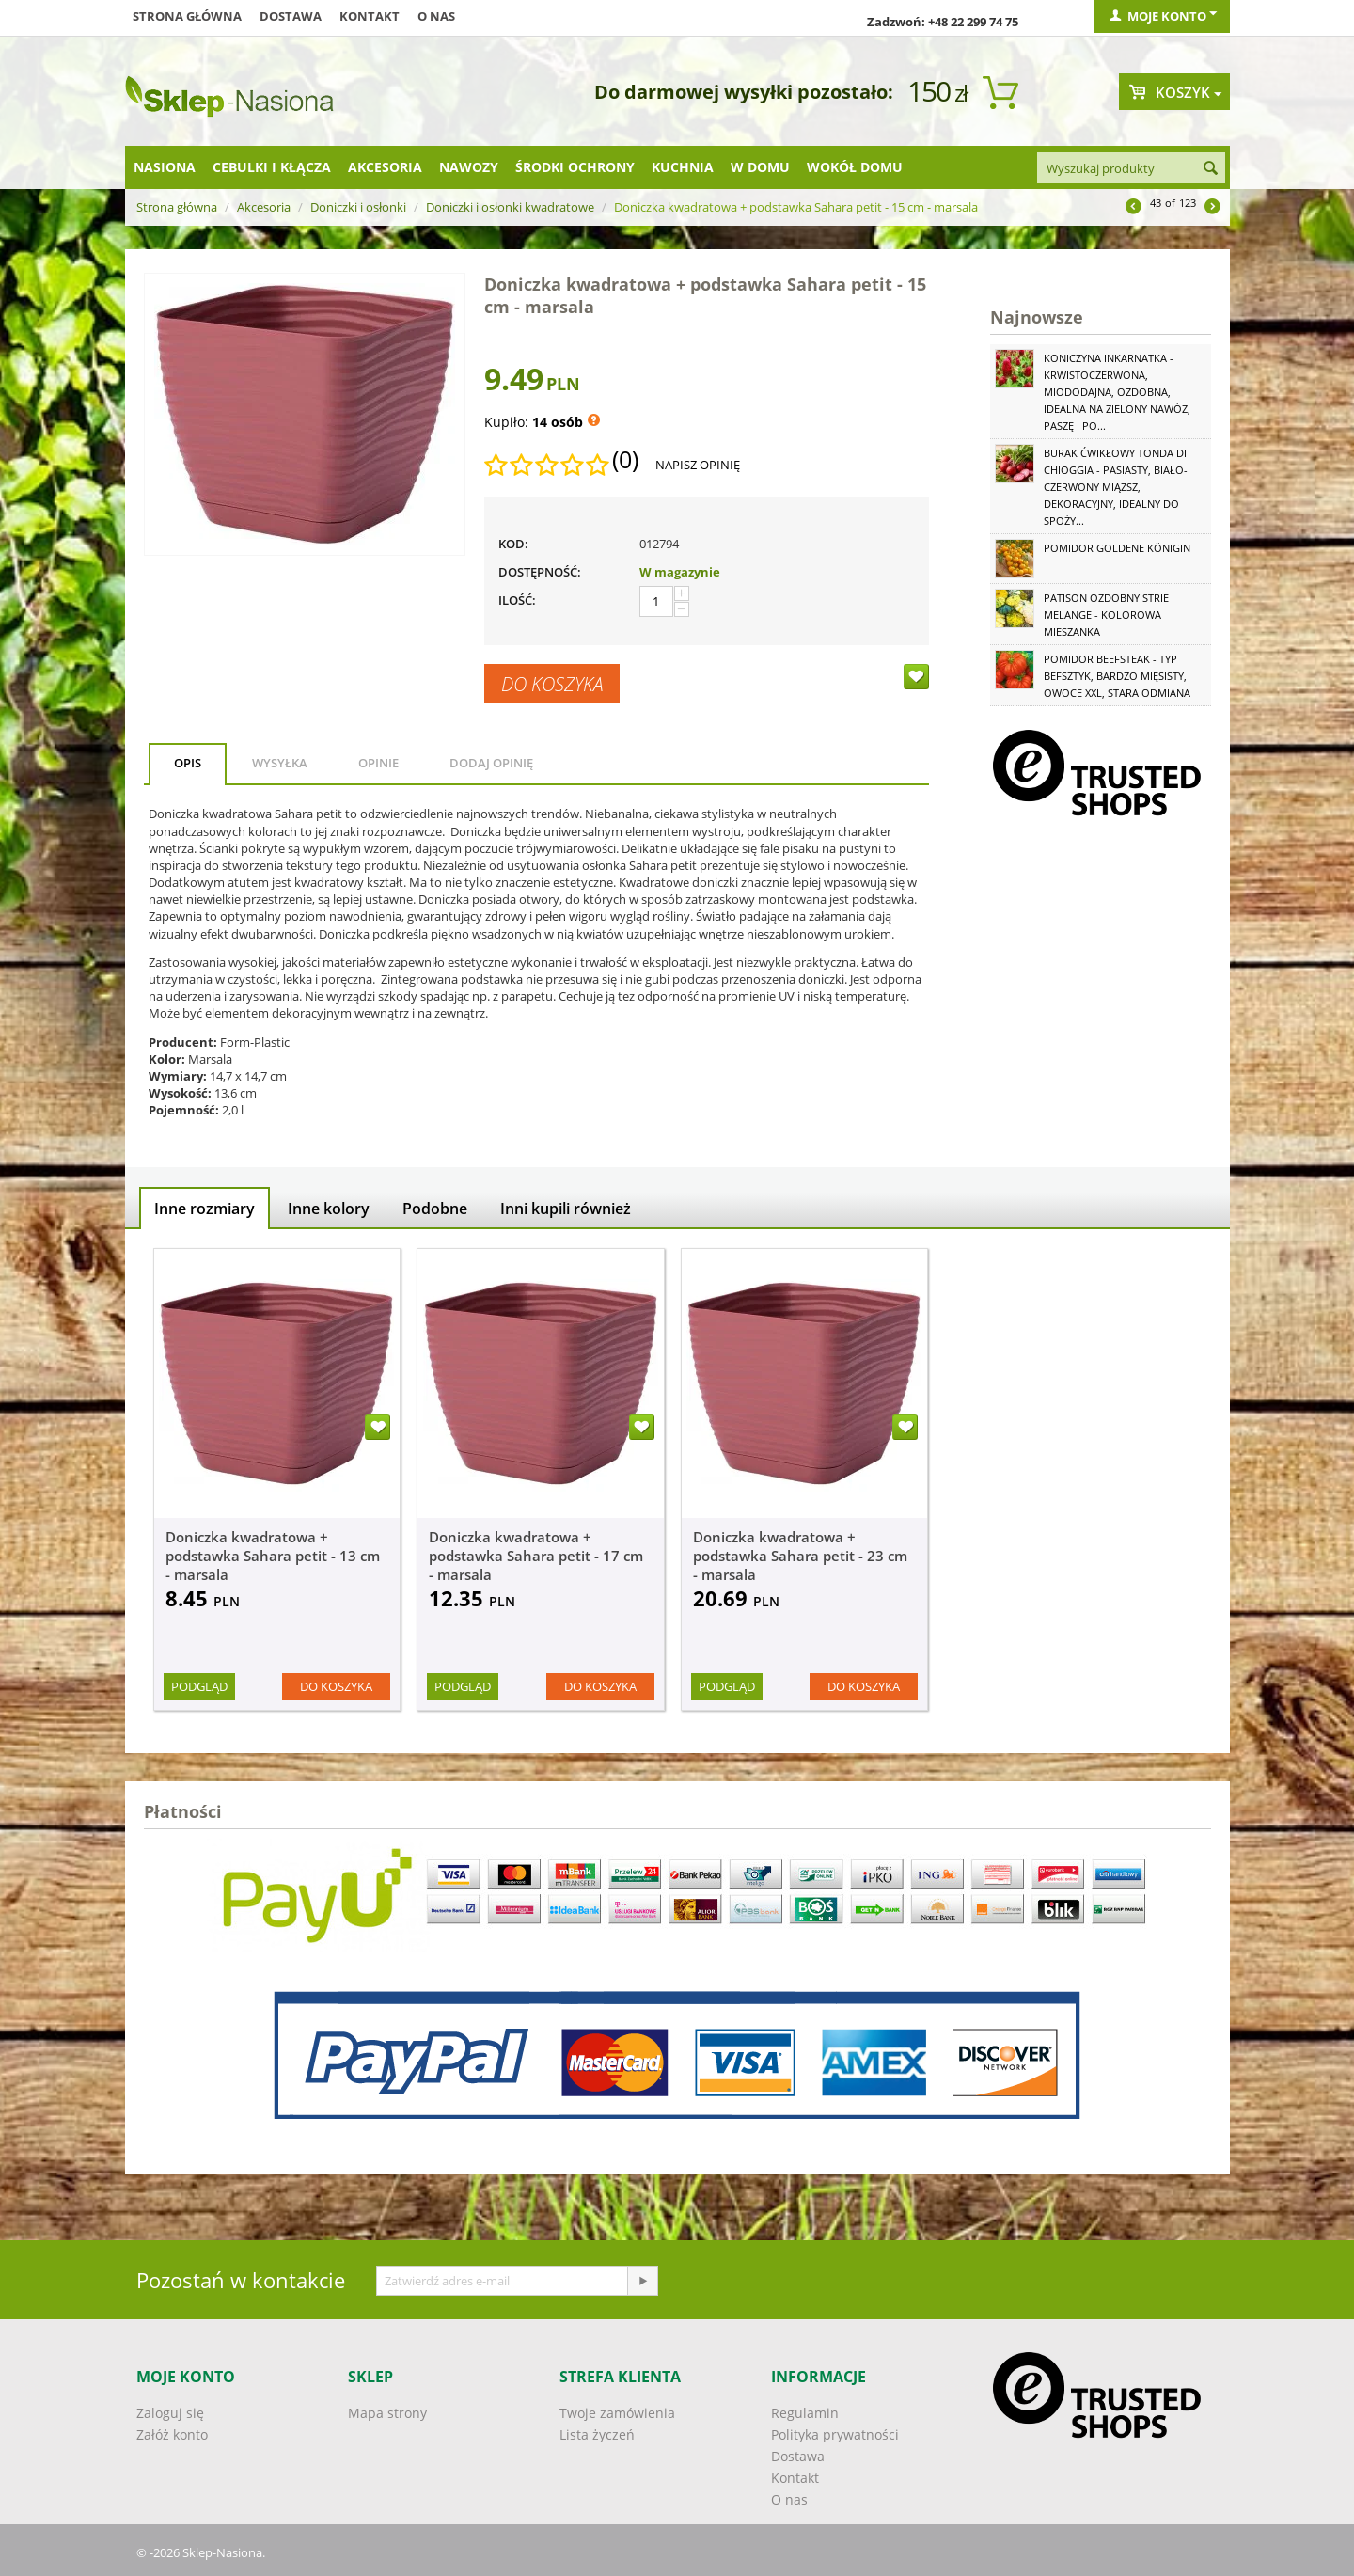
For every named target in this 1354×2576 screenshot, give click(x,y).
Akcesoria (385, 167)
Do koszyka (552, 684)
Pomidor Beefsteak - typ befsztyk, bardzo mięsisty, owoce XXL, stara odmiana (1117, 676)
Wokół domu (855, 167)
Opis (187, 762)
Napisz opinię (697, 464)
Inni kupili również (565, 1208)
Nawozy (468, 167)
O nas (436, 16)
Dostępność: (539, 571)
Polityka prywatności (835, 2434)
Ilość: (517, 600)
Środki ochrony (575, 167)
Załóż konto (172, 2434)
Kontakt (369, 16)
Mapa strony (387, 2413)
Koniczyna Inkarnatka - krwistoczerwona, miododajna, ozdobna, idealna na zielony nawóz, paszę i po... (1117, 392)
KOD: (513, 543)
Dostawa (291, 16)
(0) (625, 460)
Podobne (434, 1208)
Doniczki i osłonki (358, 206)
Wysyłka (279, 762)
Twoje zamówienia (617, 2413)
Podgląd (199, 1686)
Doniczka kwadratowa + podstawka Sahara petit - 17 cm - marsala (536, 1555)
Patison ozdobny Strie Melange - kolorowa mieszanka (1106, 615)
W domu (760, 167)
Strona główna (187, 16)
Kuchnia (683, 167)
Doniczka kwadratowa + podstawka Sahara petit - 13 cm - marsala (272, 1555)
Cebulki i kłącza (272, 167)
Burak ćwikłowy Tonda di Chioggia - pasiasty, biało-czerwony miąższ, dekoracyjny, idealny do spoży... (1116, 487)
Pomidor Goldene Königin (1117, 548)
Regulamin (805, 2413)
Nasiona (165, 167)
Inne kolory (329, 1208)
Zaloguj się (170, 2413)
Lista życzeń (597, 2434)
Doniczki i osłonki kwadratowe (510, 206)
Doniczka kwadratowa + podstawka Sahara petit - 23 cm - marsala (800, 1555)
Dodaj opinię (491, 762)
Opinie (378, 762)
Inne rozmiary (204, 1208)
